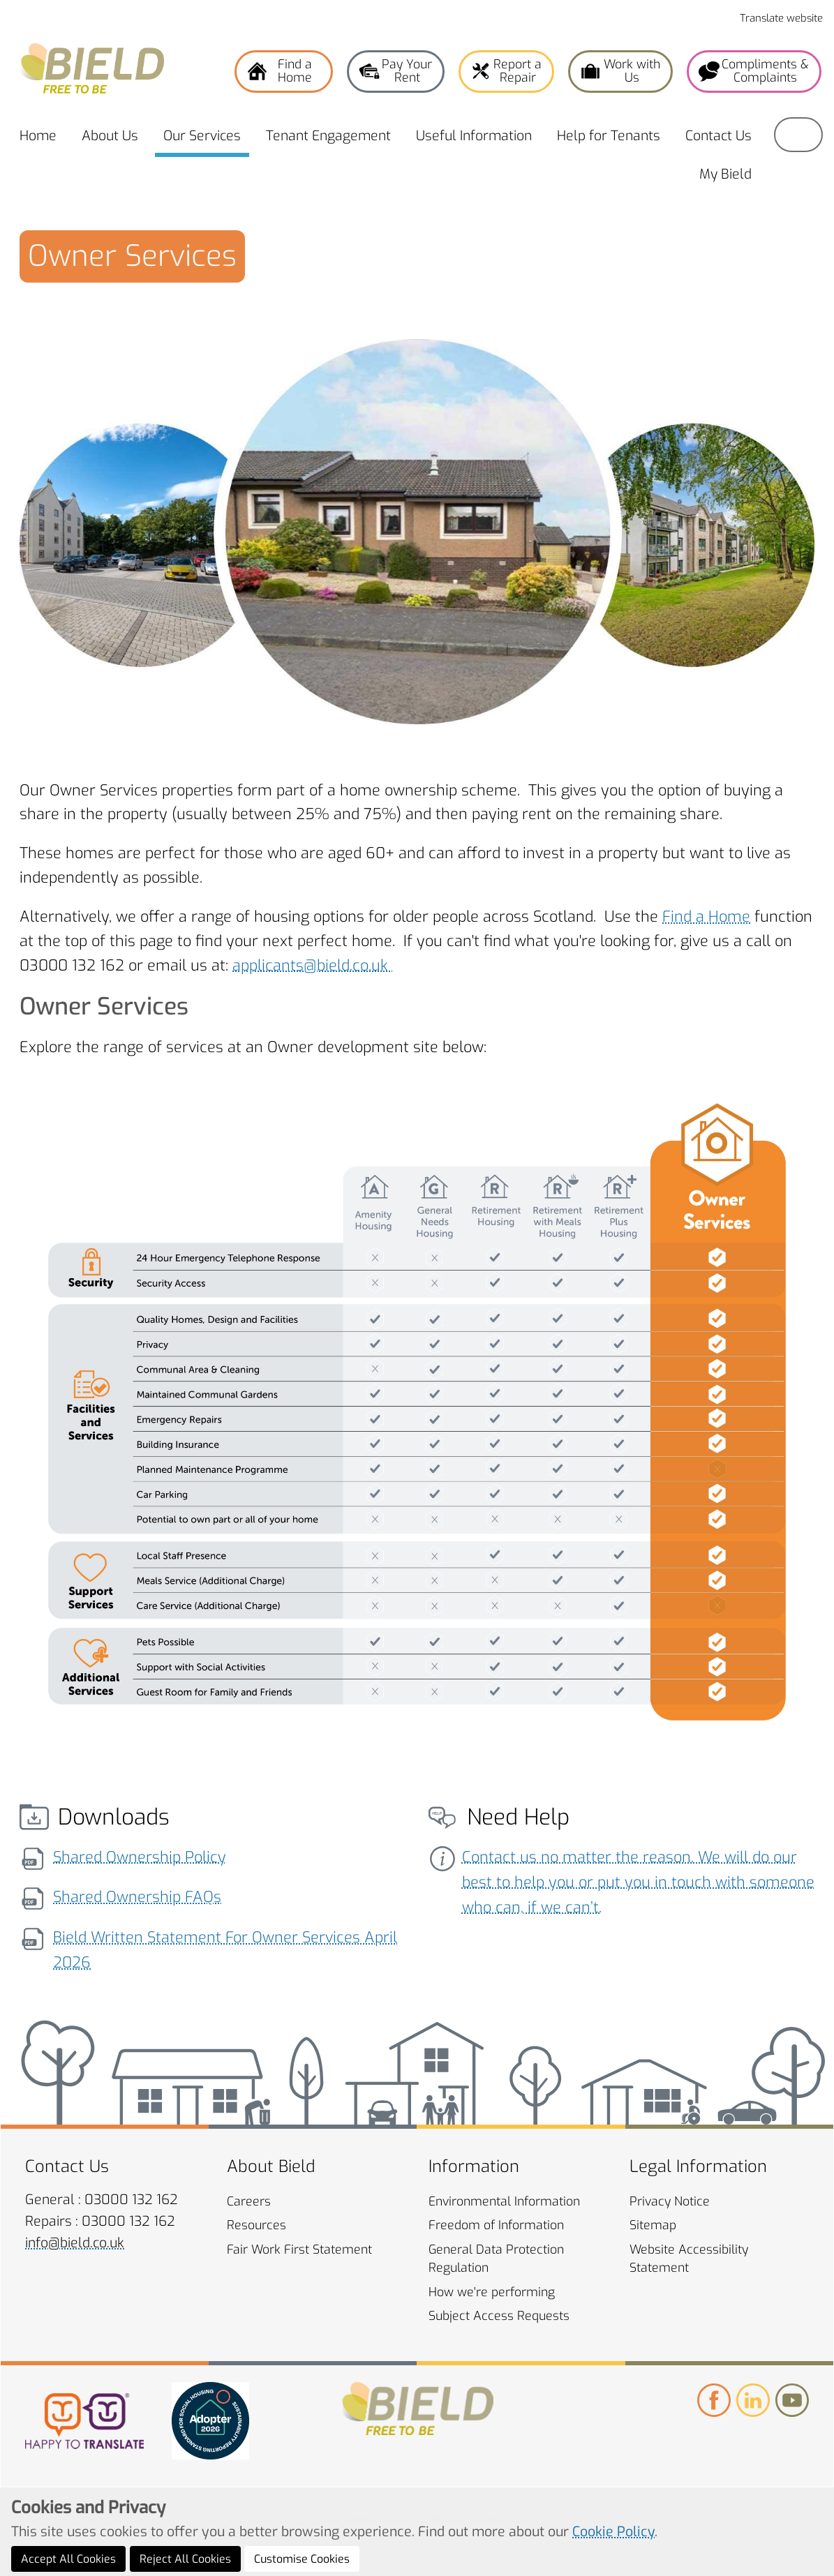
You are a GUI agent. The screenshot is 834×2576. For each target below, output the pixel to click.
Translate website (781, 18)
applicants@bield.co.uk (312, 965)
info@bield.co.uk (74, 2243)
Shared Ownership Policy (139, 1857)
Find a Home (706, 916)
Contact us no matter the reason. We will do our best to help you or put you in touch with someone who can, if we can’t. (638, 1882)
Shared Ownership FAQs (137, 1897)
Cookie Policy (613, 2558)
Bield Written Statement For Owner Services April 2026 (225, 1949)
